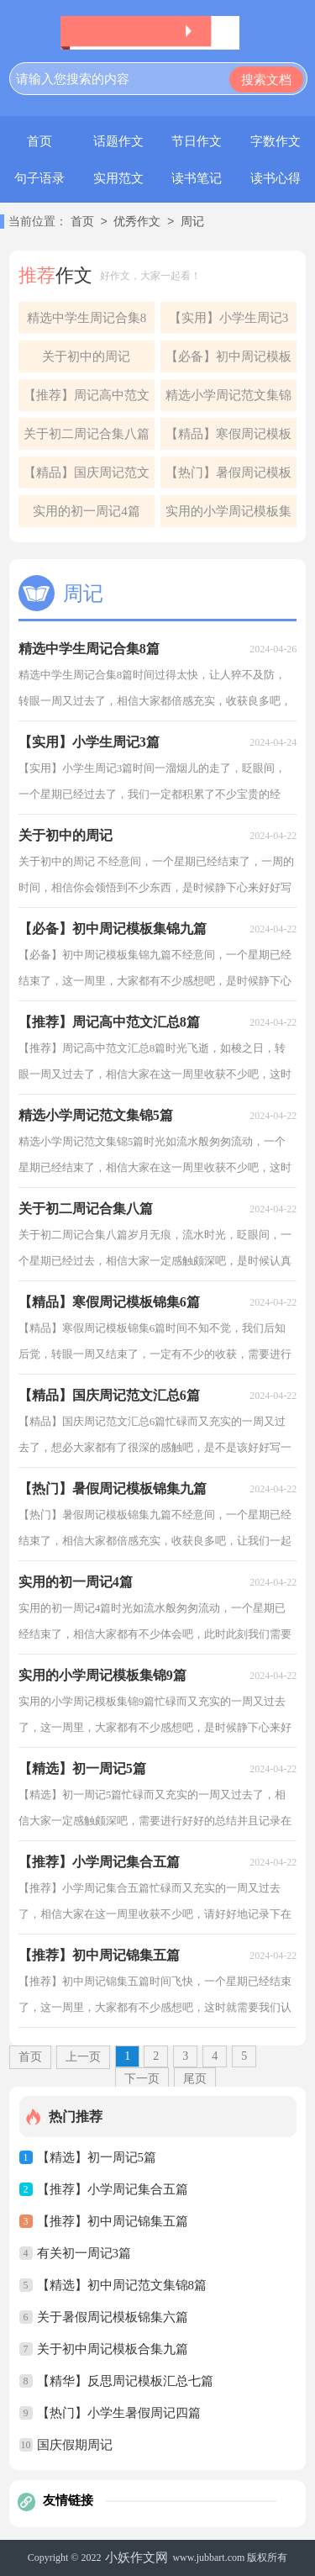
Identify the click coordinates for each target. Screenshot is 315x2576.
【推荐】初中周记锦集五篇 (112, 2221)
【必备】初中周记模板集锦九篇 (228, 361)
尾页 (195, 2078)
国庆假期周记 (75, 2445)
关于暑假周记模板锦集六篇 (112, 2317)
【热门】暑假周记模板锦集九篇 (228, 477)
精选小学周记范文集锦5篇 (228, 399)
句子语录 (39, 178)
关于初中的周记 (86, 356)
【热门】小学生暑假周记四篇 (119, 2413)
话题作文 (118, 141)
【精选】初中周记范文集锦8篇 (122, 2285)
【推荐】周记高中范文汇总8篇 (87, 399)
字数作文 (275, 141)
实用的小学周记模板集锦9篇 (228, 515)
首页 (39, 141)
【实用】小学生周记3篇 (229, 322)
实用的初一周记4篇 (86, 511)
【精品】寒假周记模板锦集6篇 (228, 438)
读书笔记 (196, 178)
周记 (192, 222)
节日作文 (196, 141)
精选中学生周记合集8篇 (87, 322)
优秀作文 (136, 222)
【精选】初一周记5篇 (97, 2157)
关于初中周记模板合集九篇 (112, 2349)
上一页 (83, 2057)
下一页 (142, 2078)
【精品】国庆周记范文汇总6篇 (87, 477)
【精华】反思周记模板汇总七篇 (125, 2381)
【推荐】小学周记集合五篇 (112, 2189)
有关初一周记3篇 (84, 2253)
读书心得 (275, 178)
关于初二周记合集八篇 (87, 434)
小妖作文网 (136, 2557)
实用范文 (118, 178)
